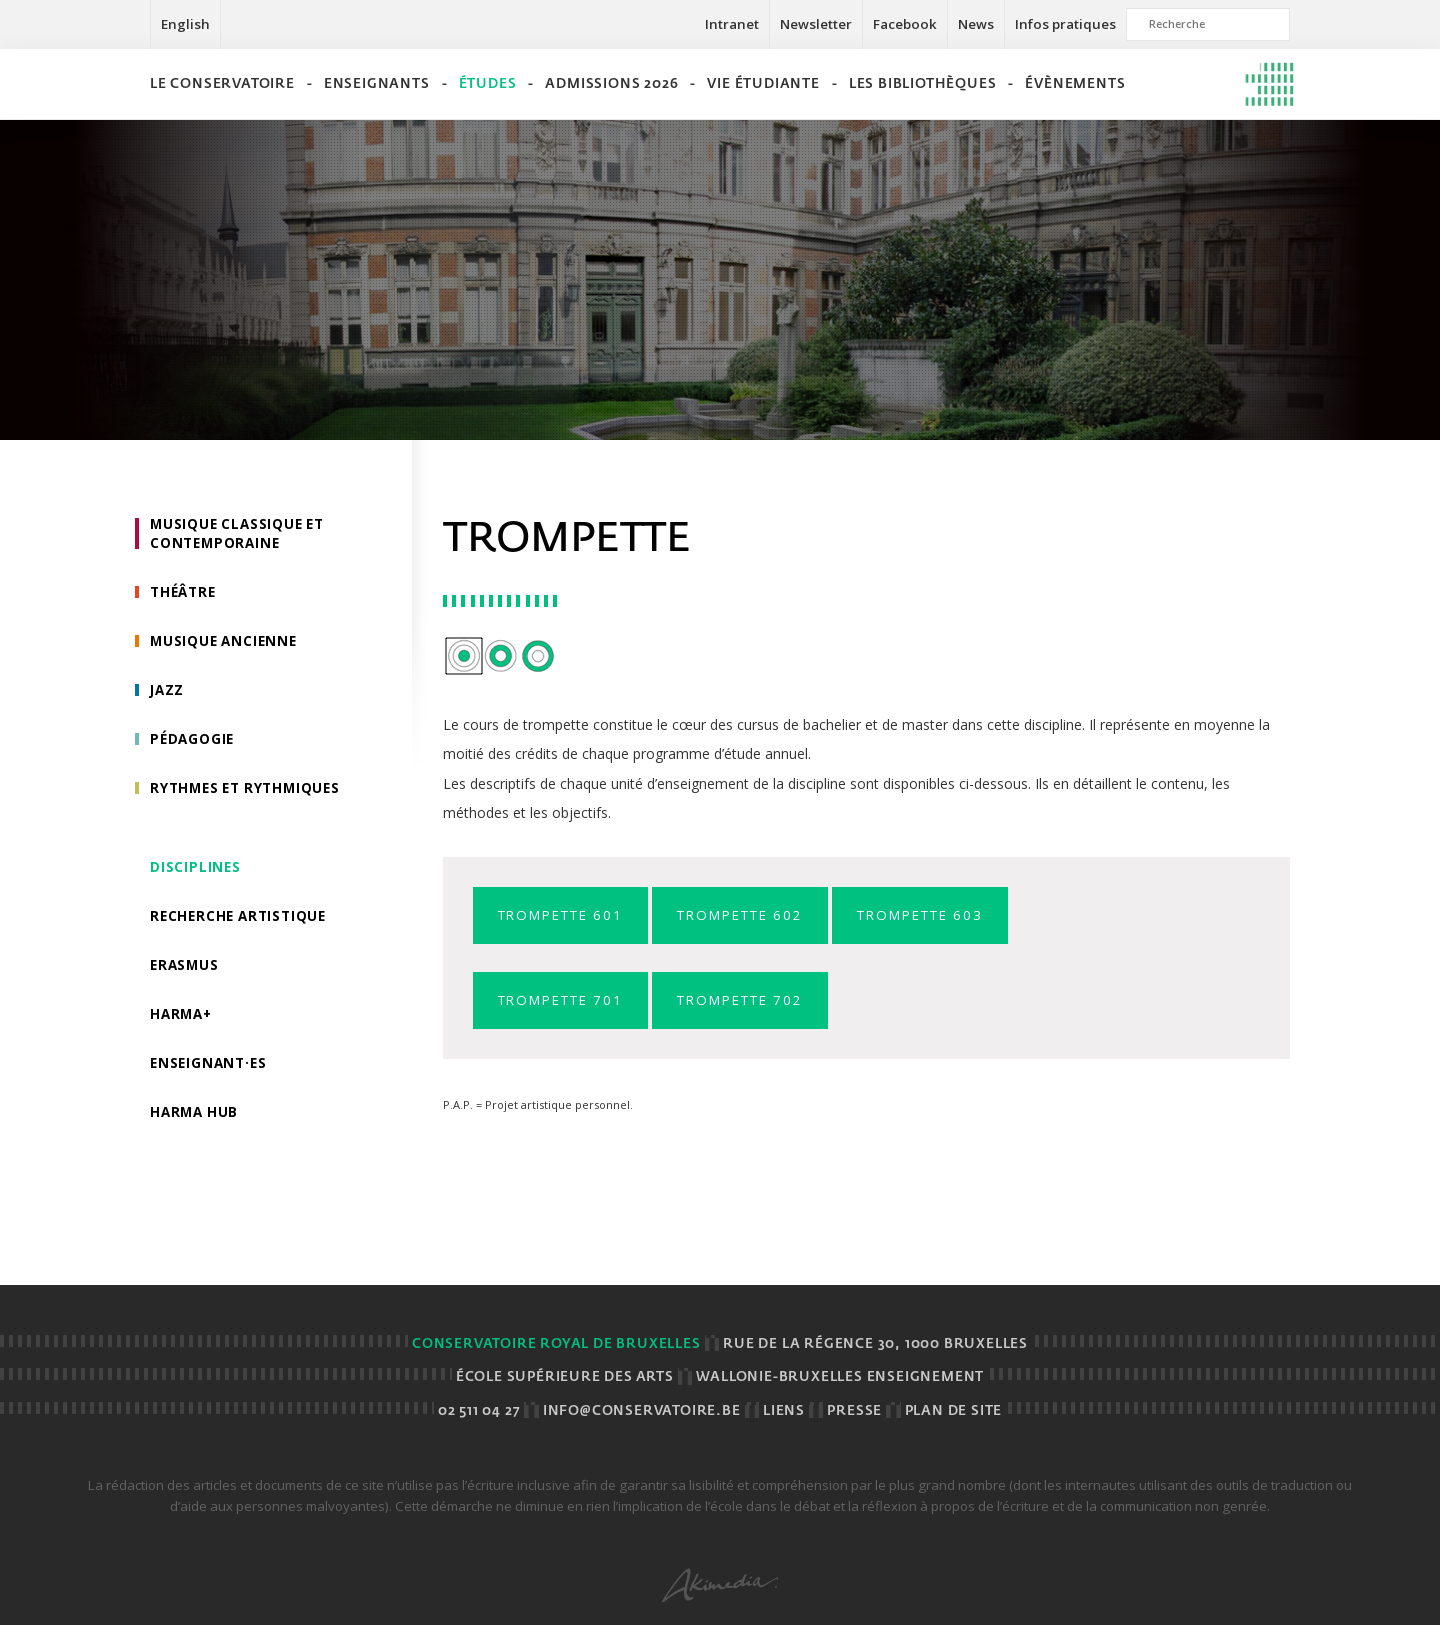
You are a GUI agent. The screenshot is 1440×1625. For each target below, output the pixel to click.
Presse (854, 1411)
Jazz (168, 694)
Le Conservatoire (222, 84)
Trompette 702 (762, 1001)
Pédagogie (194, 744)
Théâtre (185, 594)
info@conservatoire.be (642, 1411)
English (185, 24)
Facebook (905, 24)
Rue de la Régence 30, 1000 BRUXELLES (875, 1344)
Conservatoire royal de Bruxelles (556, 1344)
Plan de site (954, 1411)
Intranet (732, 24)
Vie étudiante (763, 84)
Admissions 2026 (611, 84)
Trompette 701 (568, 1001)
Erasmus (186, 974)
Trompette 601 (568, 915)
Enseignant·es (211, 1074)
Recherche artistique (242, 924)
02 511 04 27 (479, 1411)
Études (488, 84)
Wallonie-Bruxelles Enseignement (840, 1377)
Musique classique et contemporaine (241, 534)
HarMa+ (183, 1024)
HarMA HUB (196, 1124)
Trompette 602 (762, 915)
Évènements (1075, 84)
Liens (784, 1411)
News (976, 24)
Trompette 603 (956, 915)
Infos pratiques (1065, 24)
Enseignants (377, 84)
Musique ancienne (226, 644)
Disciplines (196, 874)
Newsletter (816, 24)
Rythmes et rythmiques (250, 794)
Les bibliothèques (923, 84)
